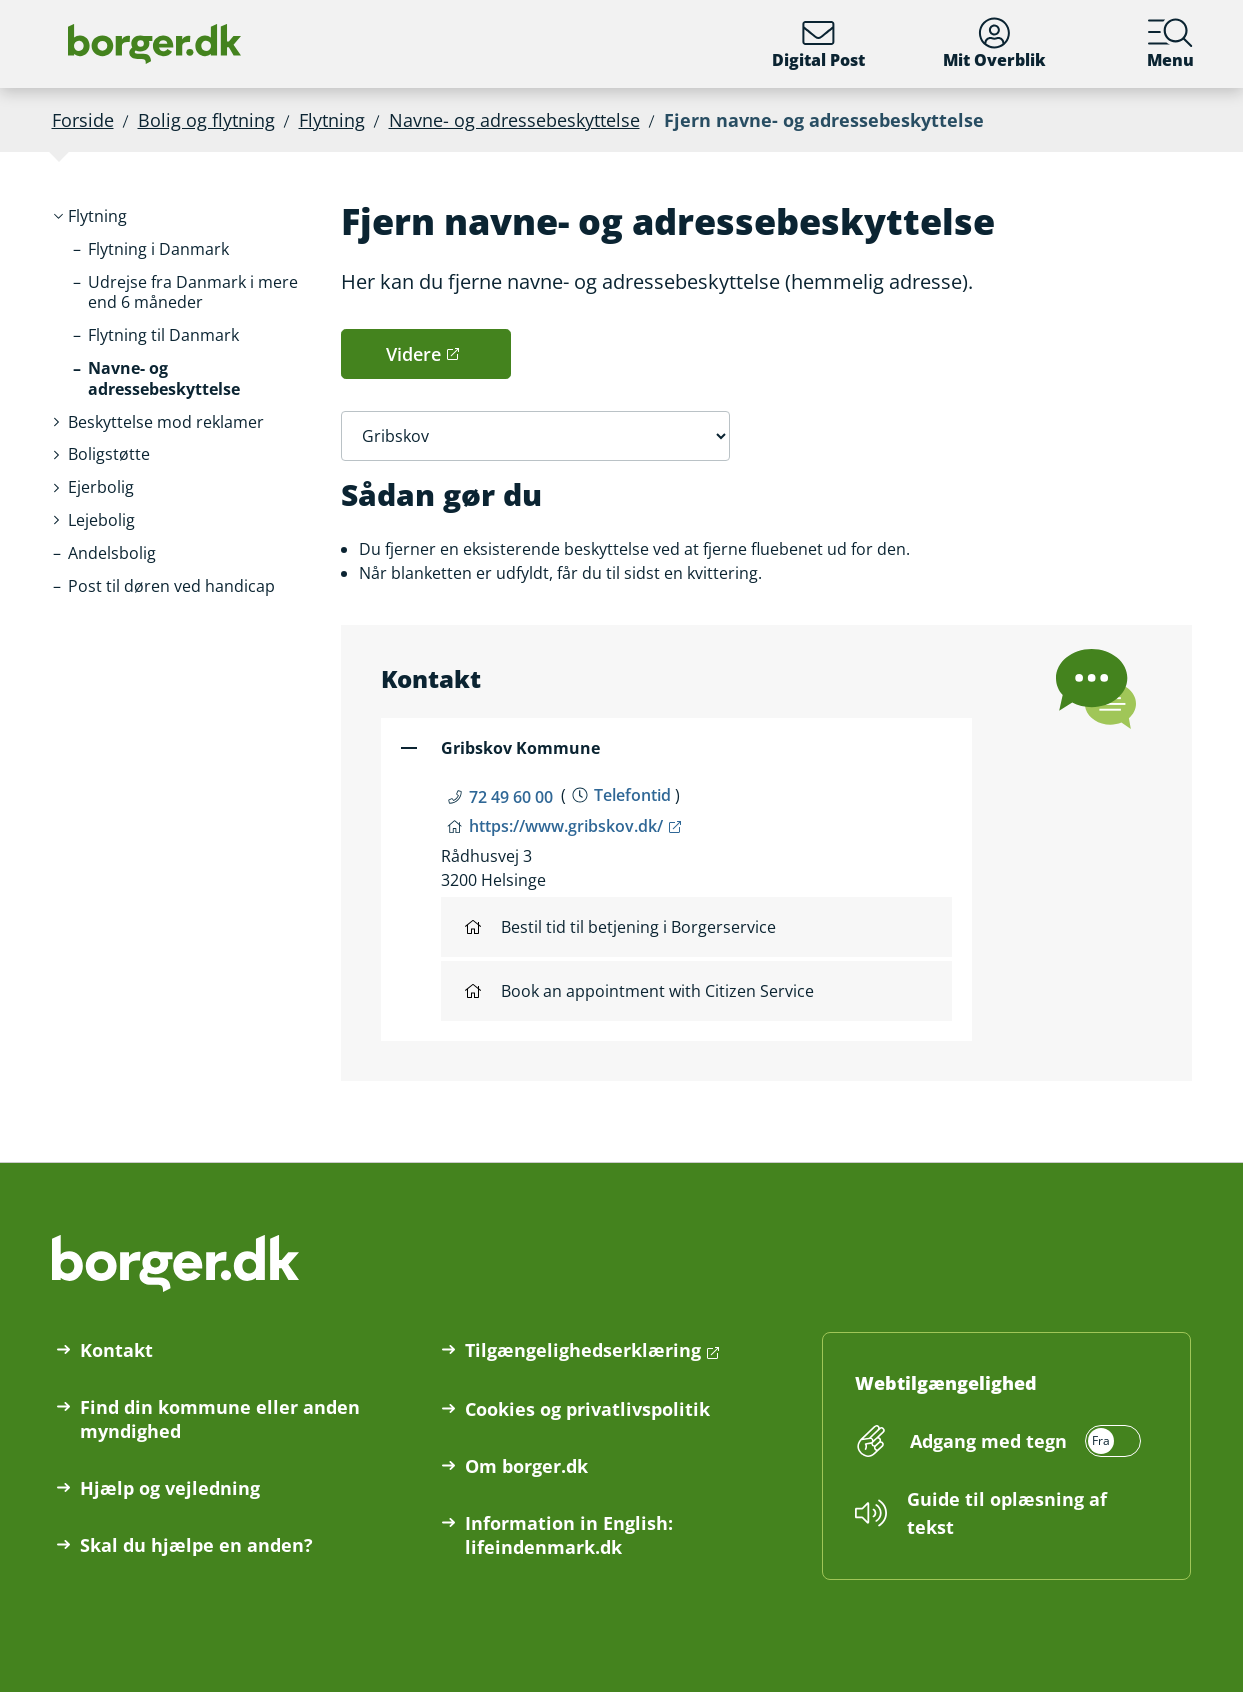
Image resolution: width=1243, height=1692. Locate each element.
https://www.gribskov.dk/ (566, 826)
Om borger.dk (526, 1466)
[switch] (1022, 1441)
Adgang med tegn (988, 1441)
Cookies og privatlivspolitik (587, 1409)
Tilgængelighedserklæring (583, 1350)
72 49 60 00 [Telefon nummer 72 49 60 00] (511, 797)
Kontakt (116, 1350)
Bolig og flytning (206, 120)
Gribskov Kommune (520, 748)
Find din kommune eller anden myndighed (220, 1419)
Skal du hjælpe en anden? (196, 1545)
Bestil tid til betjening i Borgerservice (620, 927)
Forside (83, 120)
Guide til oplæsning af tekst (1007, 1513)
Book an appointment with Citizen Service (639, 991)
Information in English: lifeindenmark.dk (569, 1535)
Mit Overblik (994, 44)
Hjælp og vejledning (170, 1488)
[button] (97, 216)
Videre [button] (413, 354)
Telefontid (632, 795)
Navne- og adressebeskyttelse (514, 120)
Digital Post (818, 44)
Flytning (332, 120)
